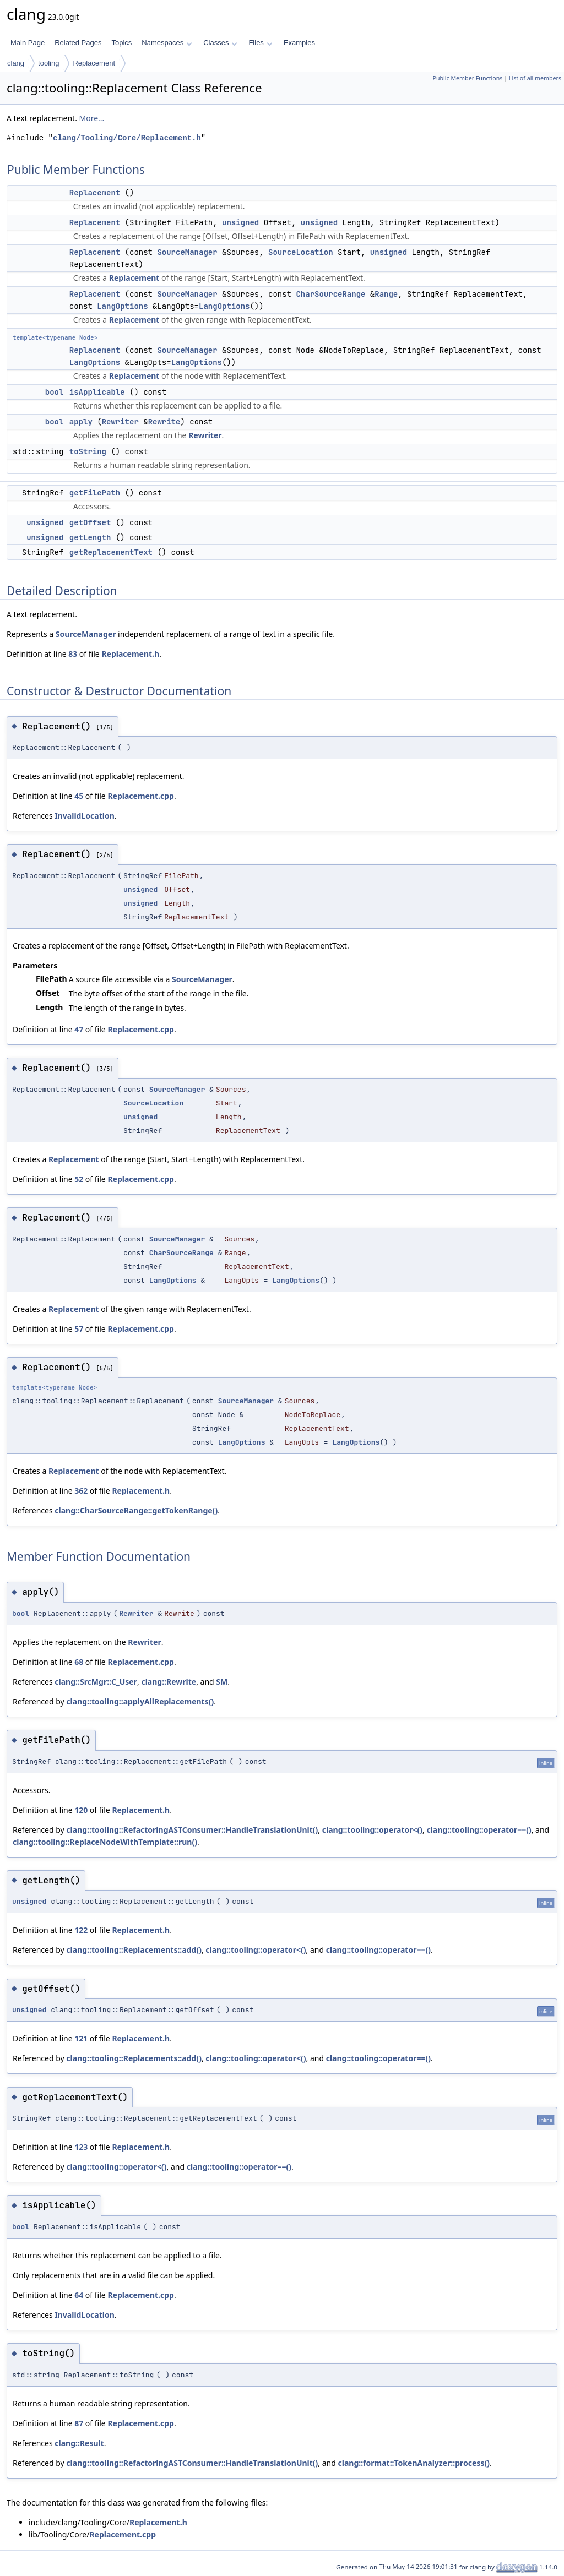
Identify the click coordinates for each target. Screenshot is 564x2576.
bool (54, 392)
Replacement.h (130, 654)
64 (78, 2295)
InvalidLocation (84, 815)
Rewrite (164, 422)
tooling (48, 63)
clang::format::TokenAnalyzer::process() (414, 2463)
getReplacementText (111, 552)
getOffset (90, 522)
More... (92, 118)
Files (260, 43)
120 (81, 1810)
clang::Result (79, 2443)
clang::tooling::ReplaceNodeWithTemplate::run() (105, 1842)
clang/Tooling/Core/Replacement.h (127, 138)
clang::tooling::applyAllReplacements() (140, 1701)
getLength (90, 537)
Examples (299, 43)
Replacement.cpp (140, 796)
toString (87, 451)
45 (78, 796)
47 (78, 1029)
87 (78, 2423)
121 (81, 2038)
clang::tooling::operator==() (478, 1830)
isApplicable (97, 392)
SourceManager (187, 252)
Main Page (27, 43)
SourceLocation (300, 252)
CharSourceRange (330, 294)
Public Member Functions (467, 78)
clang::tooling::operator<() (372, 1830)
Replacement (94, 63)
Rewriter (120, 422)
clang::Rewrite (168, 1681)
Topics (121, 43)
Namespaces (167, 43)
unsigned (240, 222)
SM (221, 1681)
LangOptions (122, 306)
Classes (220, 43)
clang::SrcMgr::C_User (96, 1681)
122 (81, 1930)
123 (81, 2147)
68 (78, 1662)
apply (81, 422)
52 (78, 1179)
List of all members (535, 78)
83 (72, 654)
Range (386, 294)
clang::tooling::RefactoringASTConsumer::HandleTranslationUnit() (192, 1830)
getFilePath (94, 493)
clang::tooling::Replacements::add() (134, 1950)
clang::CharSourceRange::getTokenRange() (136, 1510)
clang (15, 63)
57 (78, 1329)
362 (81, 1490)
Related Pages (78, 43)
